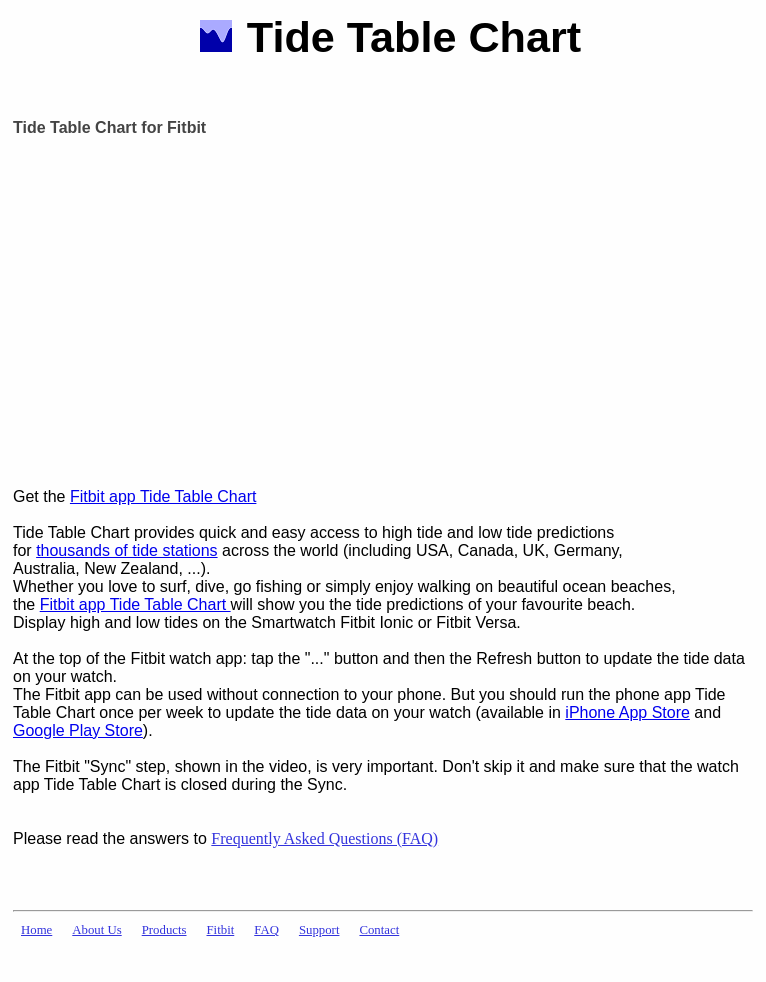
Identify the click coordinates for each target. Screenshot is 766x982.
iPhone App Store (627, 712)
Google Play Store (78, 730)
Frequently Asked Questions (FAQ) (324, 838)
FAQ (266, 930)
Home (36, 930)
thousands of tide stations (126, 550)
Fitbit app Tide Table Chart (163, 496)
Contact (379, 930)
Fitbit (221, 930)
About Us (96, 930)
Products (164, 930)
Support (319, 930)
